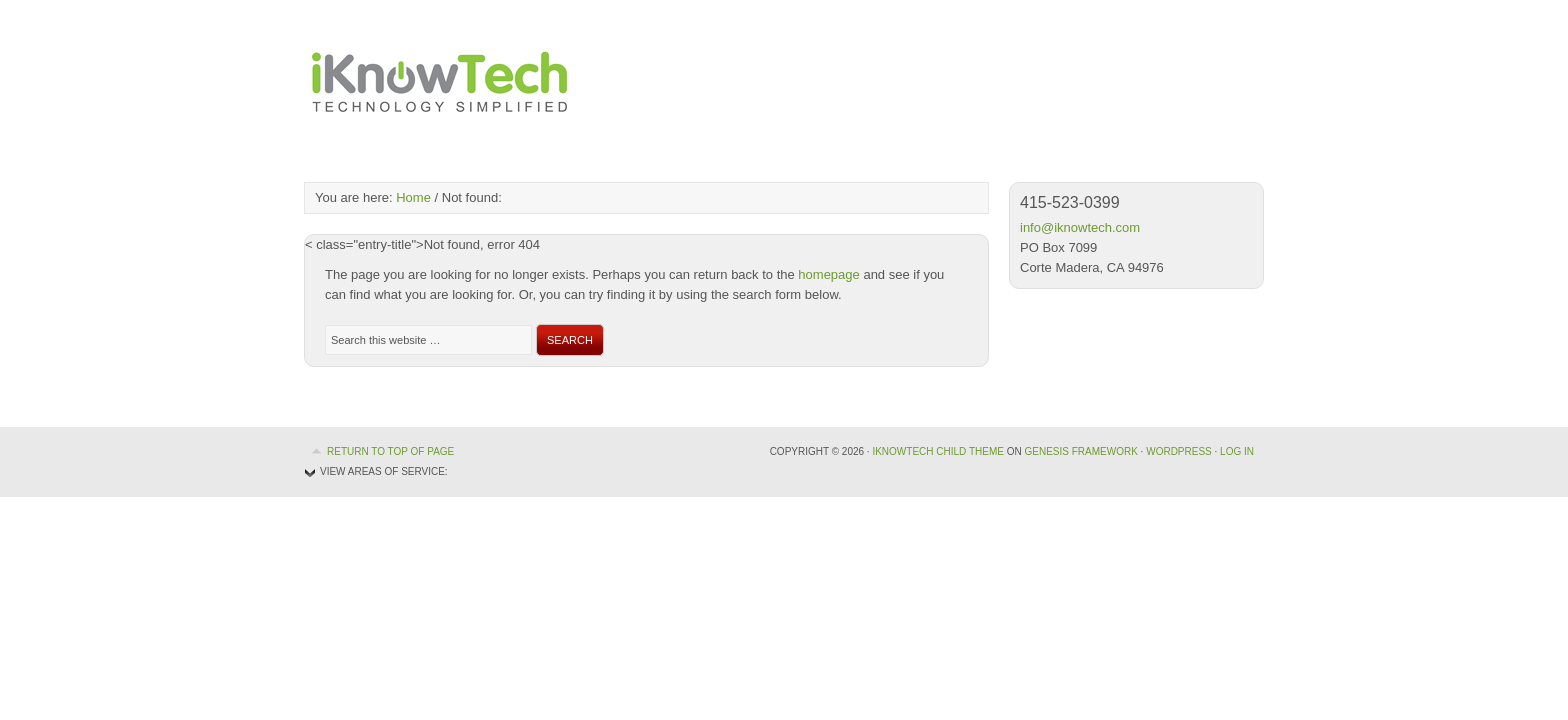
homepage (828, 274)
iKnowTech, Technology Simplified (439, 80)
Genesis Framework (1080, 451)
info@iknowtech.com (1080, 227)
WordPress (1179, 451)
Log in (1237, 451)
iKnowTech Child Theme (938, 451)
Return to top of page (390, 451)
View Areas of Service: (384, 471)
